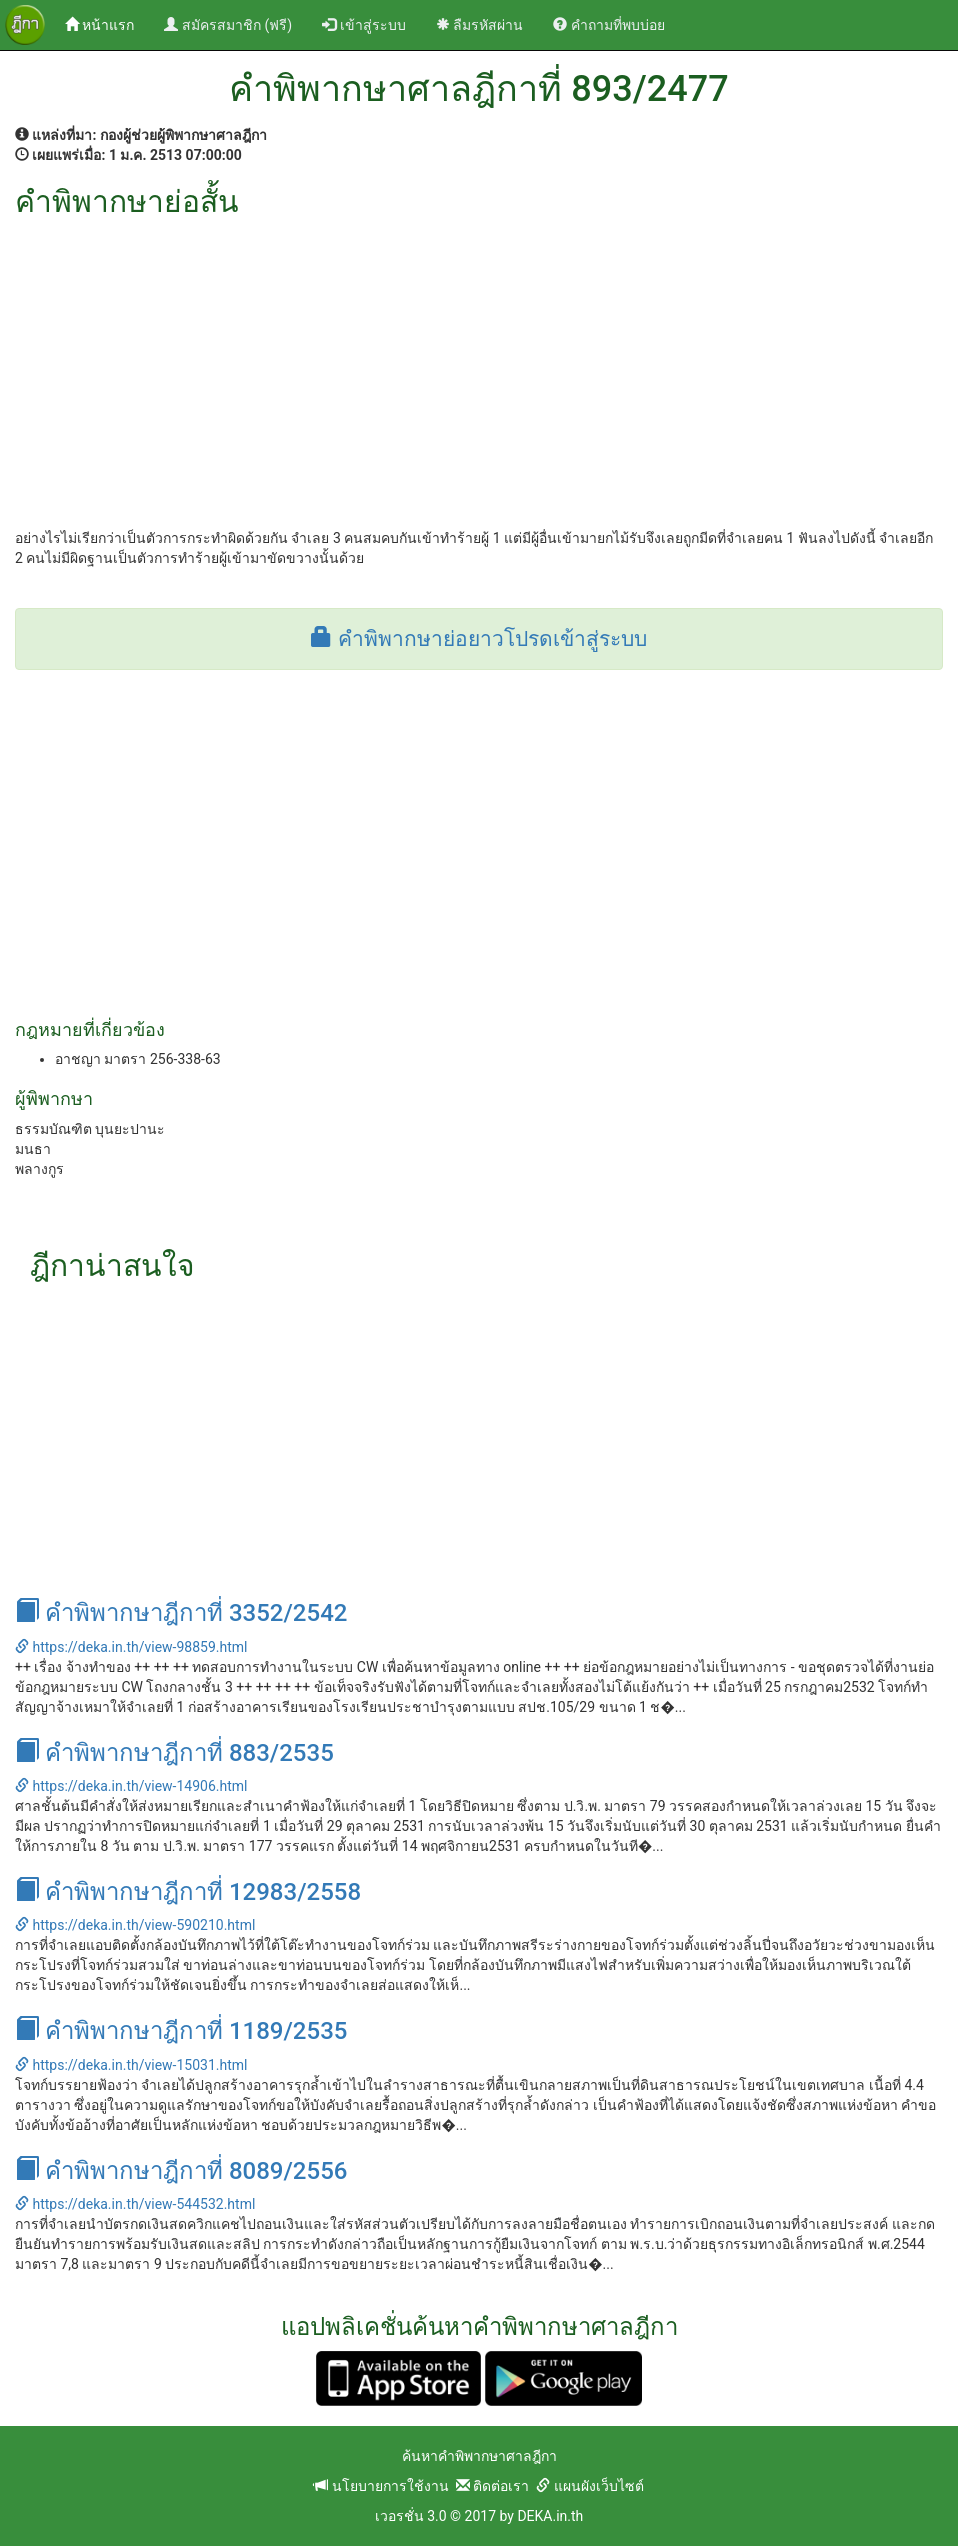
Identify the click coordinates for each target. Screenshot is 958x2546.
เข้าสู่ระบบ (363, 25)
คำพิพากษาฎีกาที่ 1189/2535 (181, 2031)
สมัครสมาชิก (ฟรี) (228, 25)
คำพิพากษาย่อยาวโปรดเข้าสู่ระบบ (478, 639)
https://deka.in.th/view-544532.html (135, 2204)
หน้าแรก (107, 23)
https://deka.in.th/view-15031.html (131, 2065)
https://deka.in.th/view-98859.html (131, 1647)
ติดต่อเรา (492, 2486)
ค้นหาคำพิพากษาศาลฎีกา (479, 2456)
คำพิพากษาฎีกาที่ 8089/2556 (181, 2171)
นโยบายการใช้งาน (381, 2486)
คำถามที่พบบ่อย (608, 25)
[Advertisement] (479, 368)
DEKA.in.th (550, 2516)
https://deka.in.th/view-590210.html (135, 1925)
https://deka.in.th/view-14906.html (131, 1786)
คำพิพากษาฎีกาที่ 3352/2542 (181, 1613)
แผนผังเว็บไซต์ (589, 2486)
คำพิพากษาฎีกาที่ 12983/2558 (188, 1892)
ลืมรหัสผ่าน (479, 25)
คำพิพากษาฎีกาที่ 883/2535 (174, 1753)
